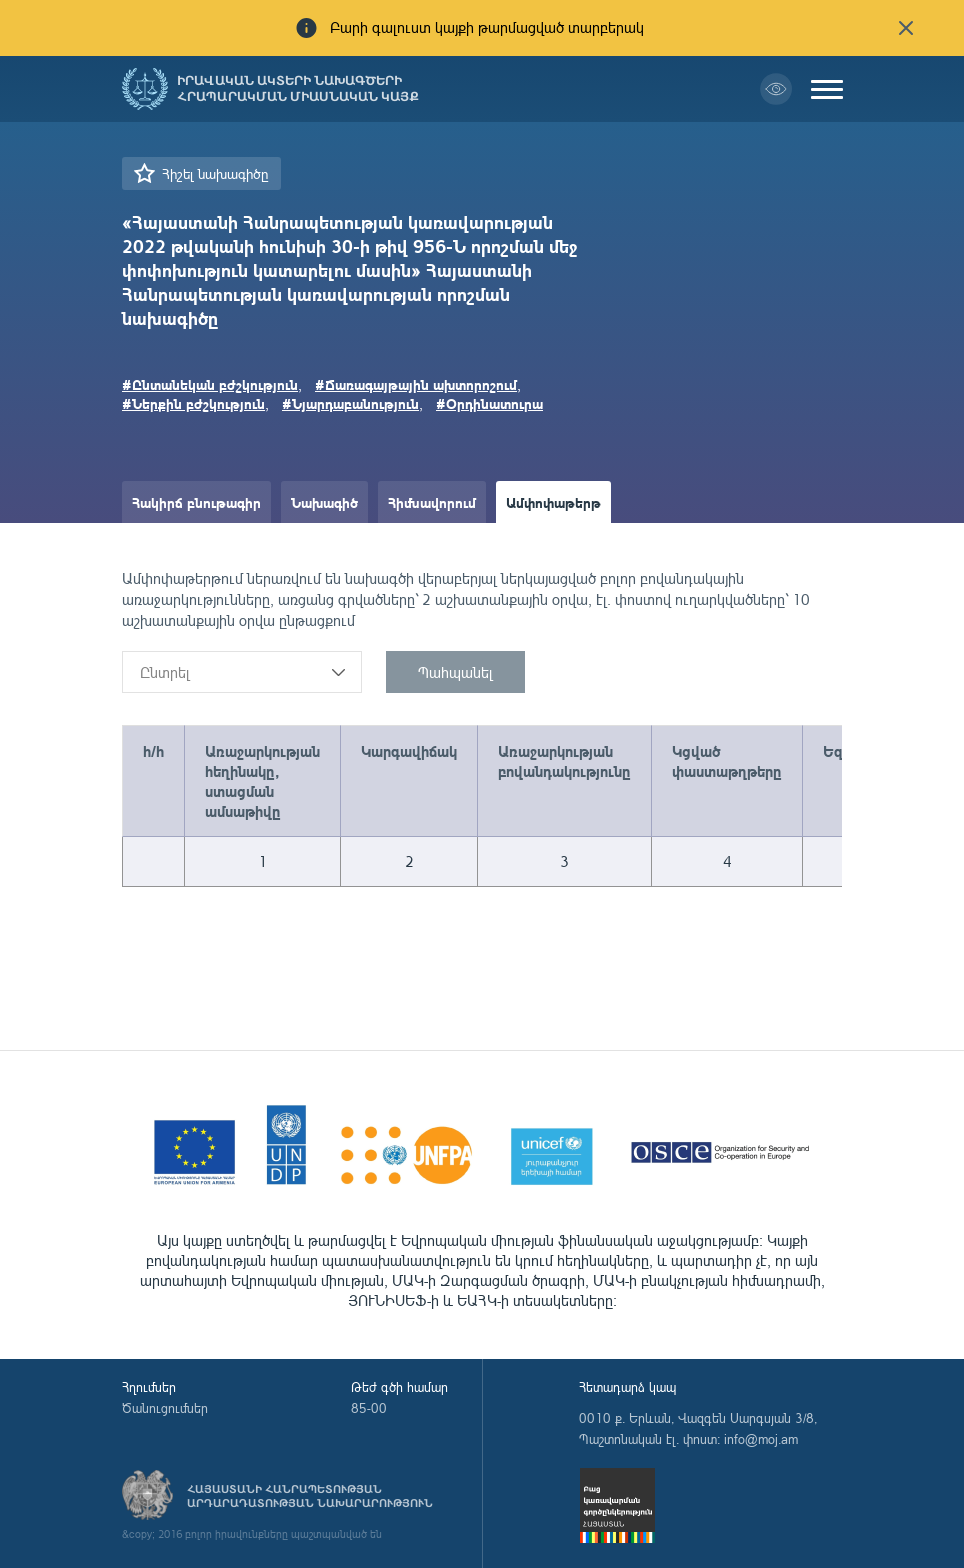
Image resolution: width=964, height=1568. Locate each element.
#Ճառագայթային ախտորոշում (416, 384)
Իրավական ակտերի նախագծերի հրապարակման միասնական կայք (298, 89)
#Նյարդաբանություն (350, 403)
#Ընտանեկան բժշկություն (210, 384)
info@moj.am (761, 1439)
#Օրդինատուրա (489, 403)
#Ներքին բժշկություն (193, 403)
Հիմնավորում (432, 502)
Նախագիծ (324, 502)
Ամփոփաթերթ (553, 502)
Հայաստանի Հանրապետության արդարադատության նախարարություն (310, 1496)
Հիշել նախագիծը (215, 173)
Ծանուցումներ (165, 1408)
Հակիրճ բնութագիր (196, 502)
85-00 (369, 1408)
